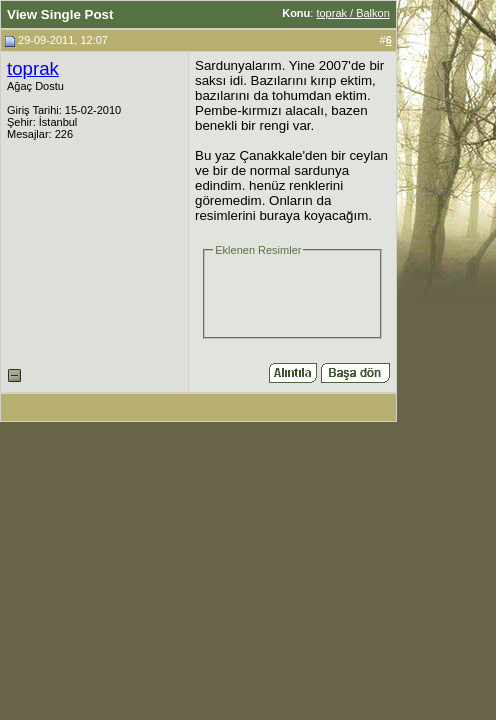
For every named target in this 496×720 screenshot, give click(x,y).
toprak (33, 68)
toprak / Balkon (352, 13)
